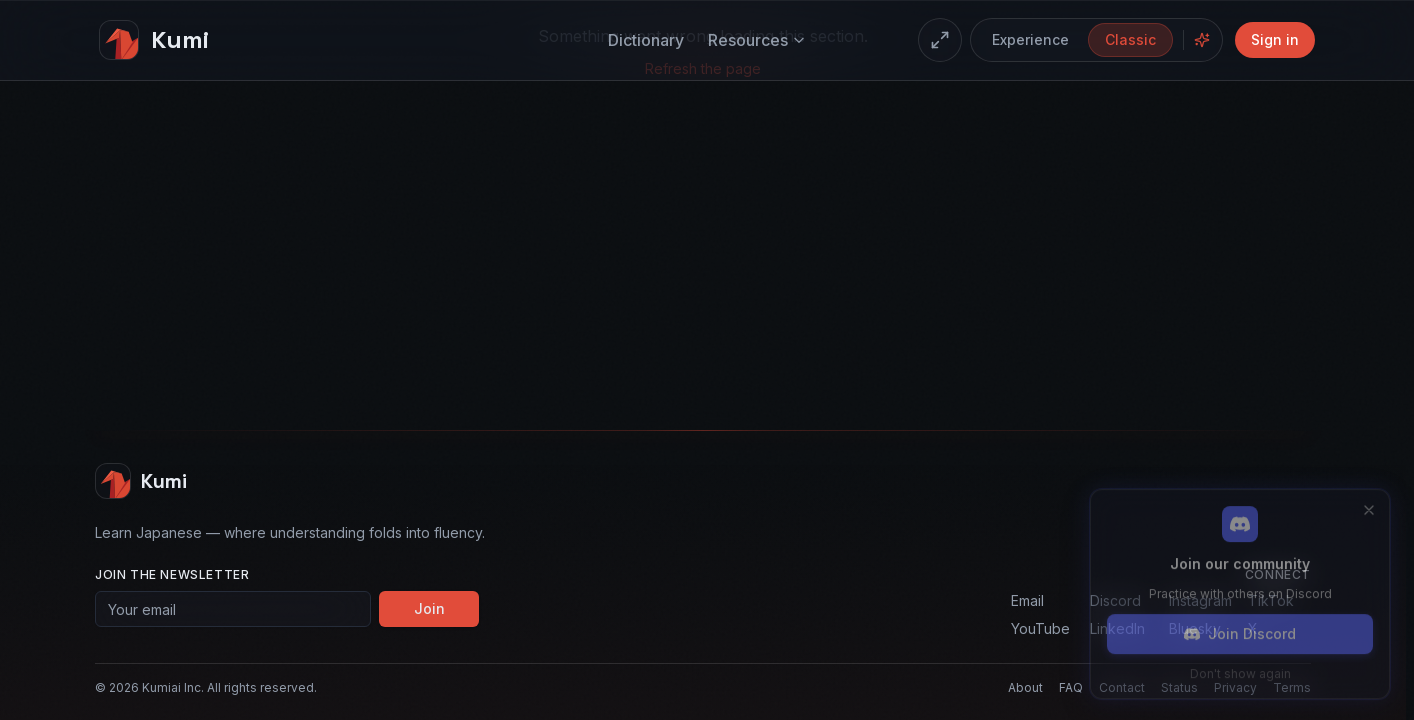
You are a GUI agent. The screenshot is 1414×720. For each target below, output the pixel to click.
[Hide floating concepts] (1202, 40)
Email (1027, 600)
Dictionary (646, 40)
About (1025, 687)
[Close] (1369, 507)
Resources (757, 40)
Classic (1130, 39)
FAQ (1071, 687)
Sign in (1275, 39)
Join (429, 608)
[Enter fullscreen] (940, 40)
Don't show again (1240, 670)
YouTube (1040, 628)
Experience (1030, 39)
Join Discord (1240, 630)
